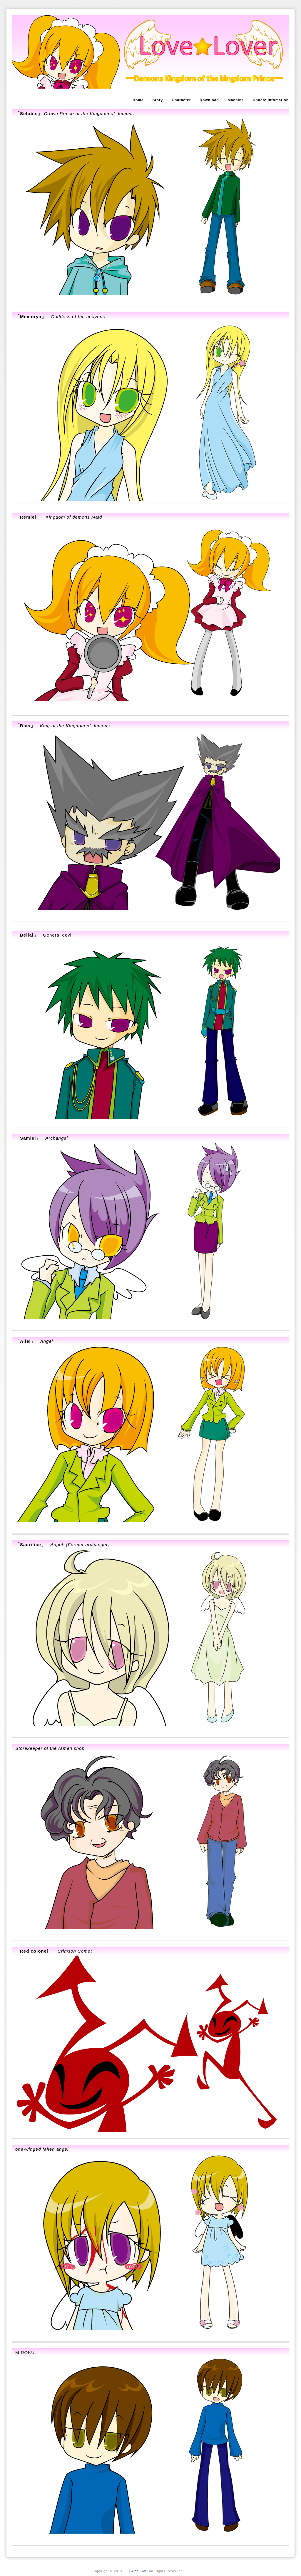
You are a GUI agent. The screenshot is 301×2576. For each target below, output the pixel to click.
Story (158, 100)
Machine (236, 100)
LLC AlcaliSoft (135, 2571)
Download (209, 100)
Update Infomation (271, 100)
